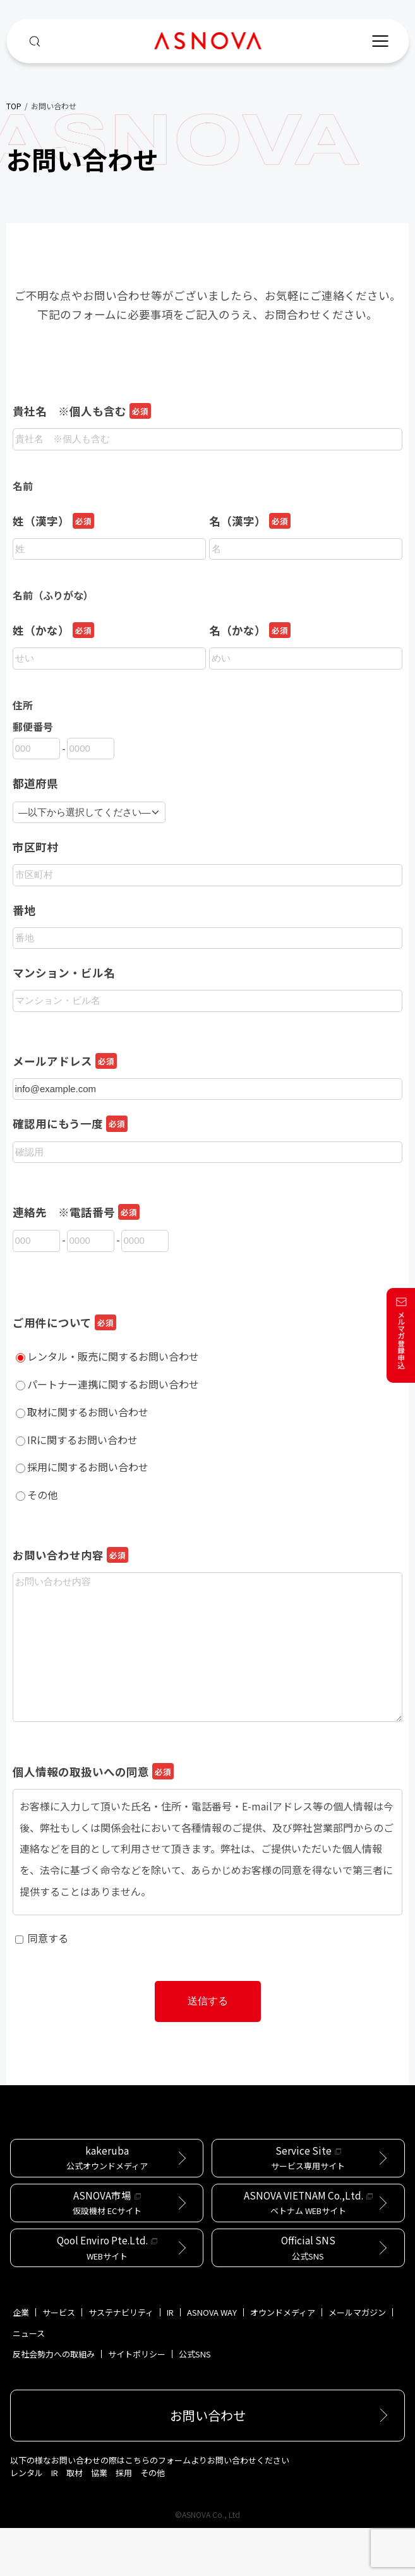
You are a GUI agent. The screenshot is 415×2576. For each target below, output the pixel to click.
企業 (21, 2360)
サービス (58, 2360)
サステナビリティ (120, 2360)
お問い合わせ (208, 2463)
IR (170, 2360)
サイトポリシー (136, 2402)
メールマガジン (357, 2360)
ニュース (29, 2381)
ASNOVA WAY (212, 2360)
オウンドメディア (282, 2360)
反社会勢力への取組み (54, 2402)
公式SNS (195, 2402)
